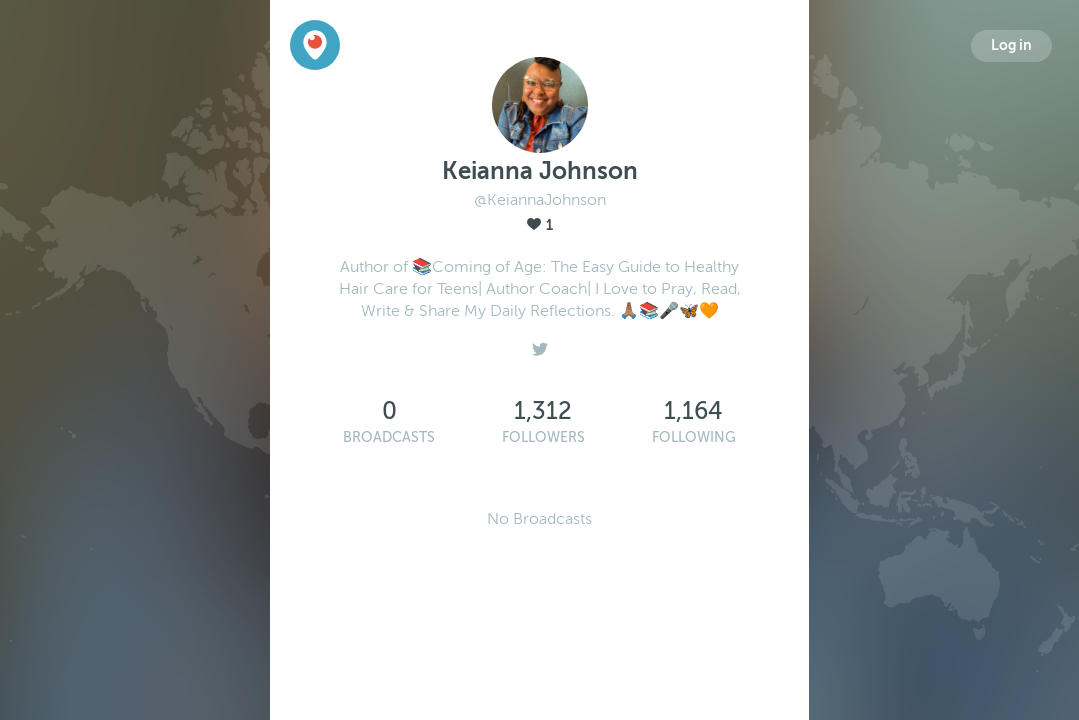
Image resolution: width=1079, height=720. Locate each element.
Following (694, 437)
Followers (543, 437)
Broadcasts (389, 437)
